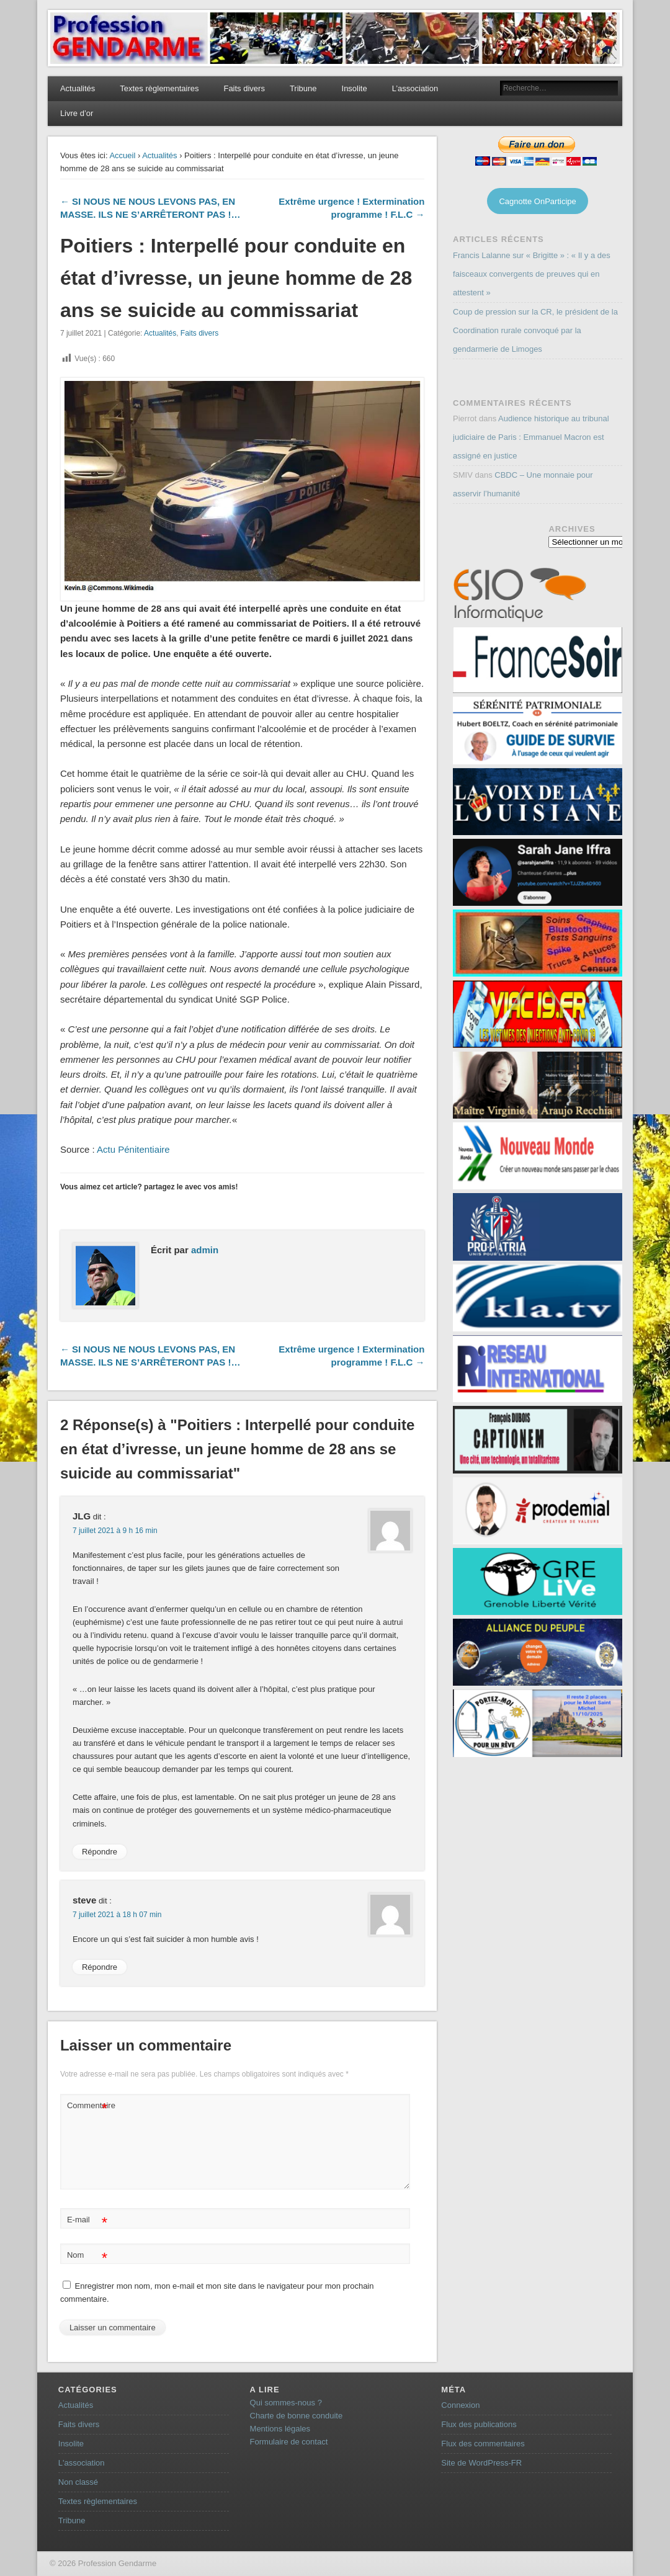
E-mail (87, 2220)
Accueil (122, 155)
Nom (87, 2255)
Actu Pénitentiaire (133, 1149)
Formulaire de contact (289, 2441)
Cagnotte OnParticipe (537, 201)
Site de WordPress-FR (481, 2462)
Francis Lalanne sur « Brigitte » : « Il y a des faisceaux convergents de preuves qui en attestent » (531, 274)
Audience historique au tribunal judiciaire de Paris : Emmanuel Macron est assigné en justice (531, 437)
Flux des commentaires (482, 2443)
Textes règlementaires (159, 88)
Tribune (303, 88)
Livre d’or (76, 113)
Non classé (78, 2482)
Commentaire (88, 2106)
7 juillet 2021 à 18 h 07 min (117, 1914)
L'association (81, 2462)
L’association (415, 88)
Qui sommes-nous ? (286, 2402)
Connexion (460, 2405)
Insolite (354, 88)
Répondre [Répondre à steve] (99, 1967)
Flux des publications (478, 2424)
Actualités (77, 88)
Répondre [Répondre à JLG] (99, 1851)
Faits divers (243, 88)
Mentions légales (280, 2428)
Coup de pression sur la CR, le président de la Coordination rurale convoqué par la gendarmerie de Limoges (535, 330)
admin (204, 1250)
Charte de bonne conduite (296, 2415)
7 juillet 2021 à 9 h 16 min (115, 1530)
